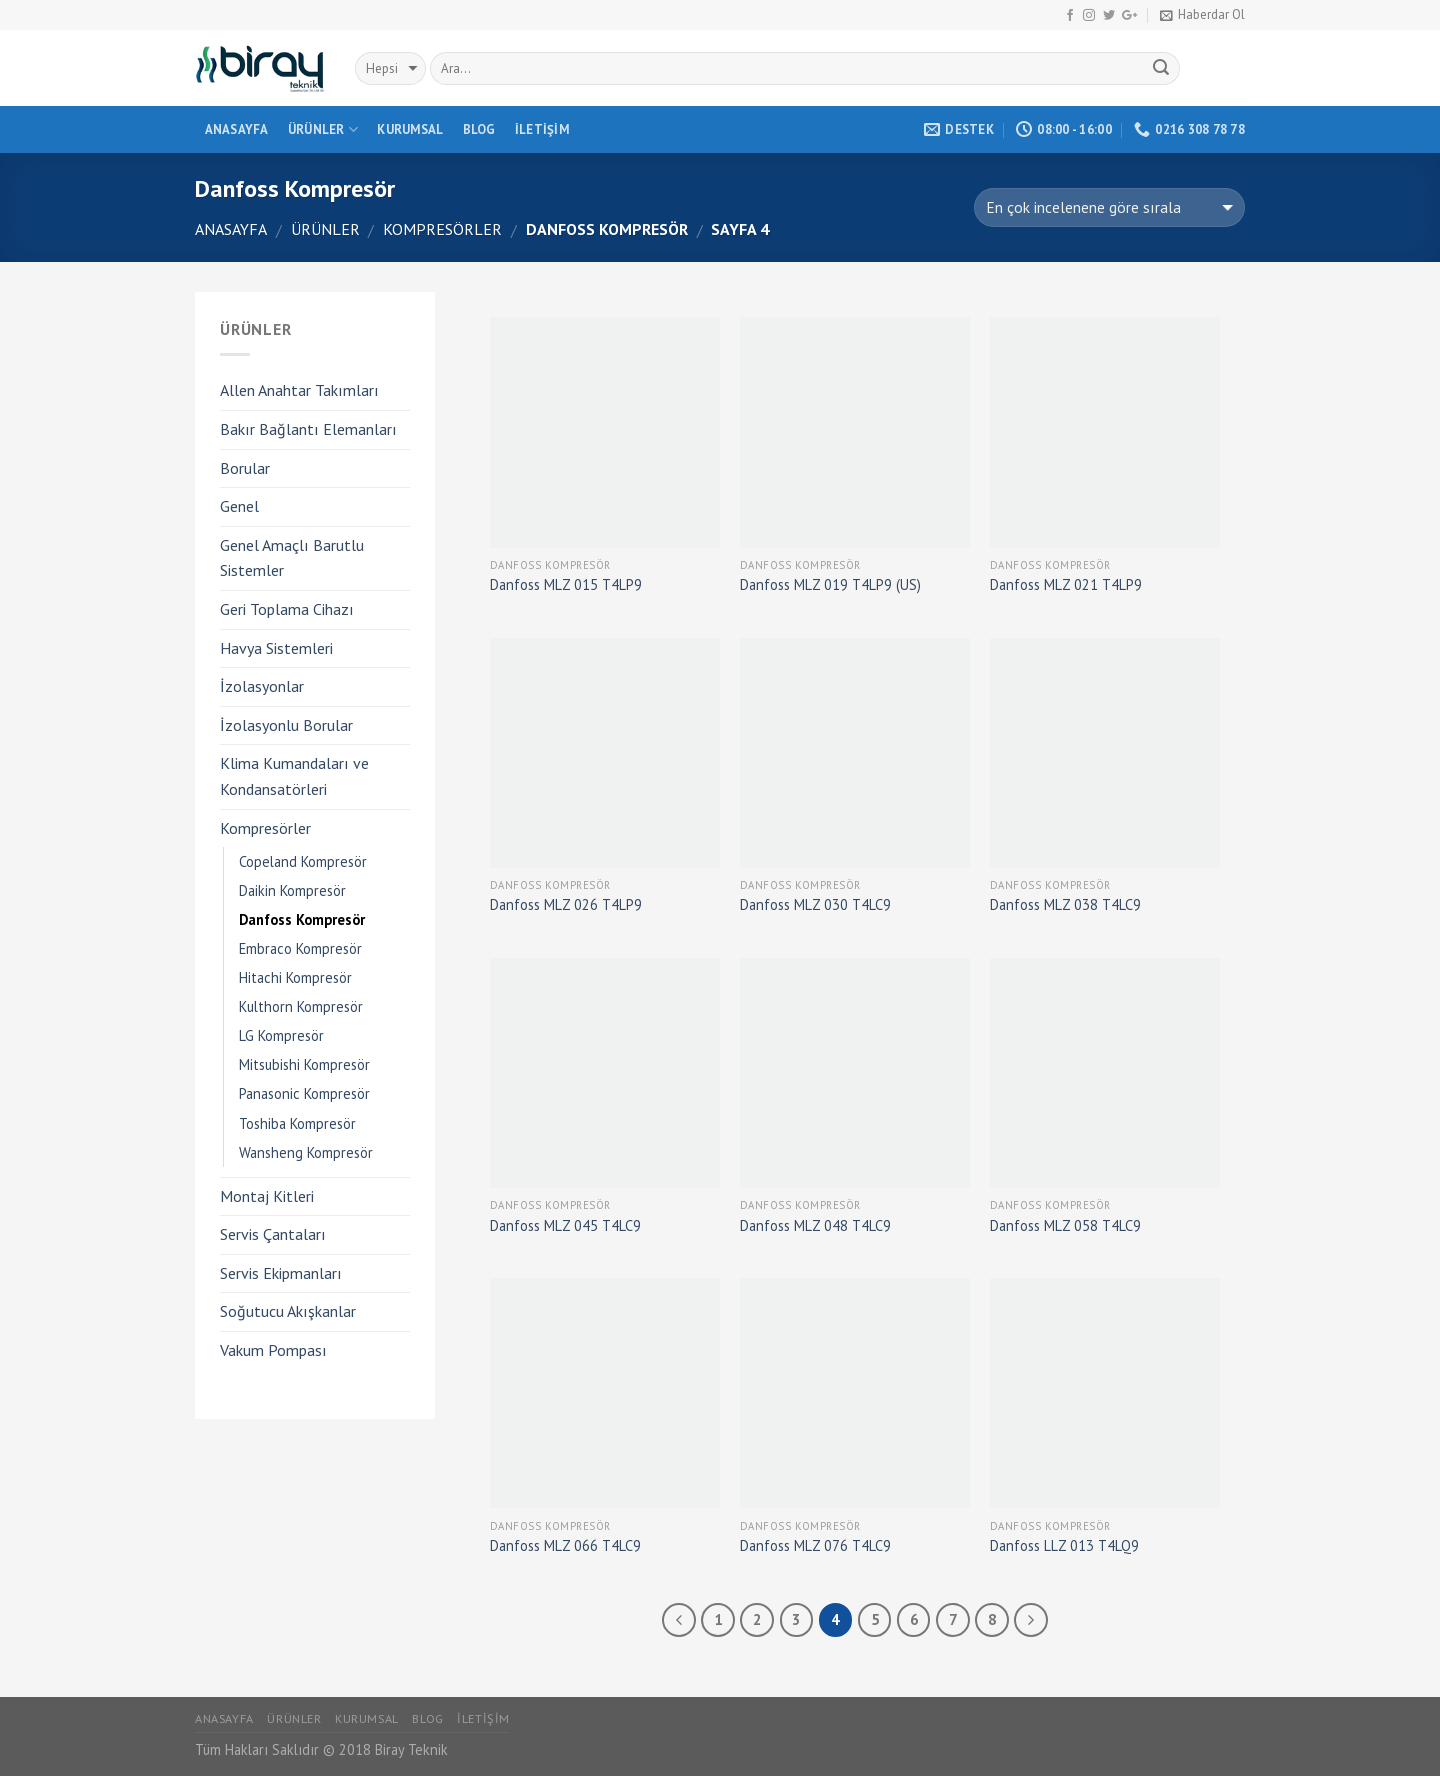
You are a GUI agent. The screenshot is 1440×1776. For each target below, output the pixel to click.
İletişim (542, 129)
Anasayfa (237, 129)
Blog (479, 129)
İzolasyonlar (262, 686)
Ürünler (323, 129)
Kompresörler (442, 229)
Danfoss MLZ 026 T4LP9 (566, 905)
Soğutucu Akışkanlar (288, 1311)
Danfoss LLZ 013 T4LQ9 (1064, 1546)
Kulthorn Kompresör (301, 1006)
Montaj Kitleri (267, 1196)
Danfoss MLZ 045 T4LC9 (565, 1226)
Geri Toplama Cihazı (287, 609)
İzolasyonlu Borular (286, 725)
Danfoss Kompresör (302, 919)
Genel (239, 506)
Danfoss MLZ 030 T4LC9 (815, 905)
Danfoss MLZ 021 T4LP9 (1066, 585)
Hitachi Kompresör (295, 977)
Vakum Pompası (273, 1350)
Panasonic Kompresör (304, 1093)
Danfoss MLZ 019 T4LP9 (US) (830, 585)
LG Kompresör (281, 1035)
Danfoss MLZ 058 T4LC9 (1065, 1226)
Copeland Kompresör (303, 861)
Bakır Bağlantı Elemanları (308, 429)
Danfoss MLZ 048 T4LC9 (815, 1226)
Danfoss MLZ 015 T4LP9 (566, 585)
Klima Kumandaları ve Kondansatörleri (294, 776)
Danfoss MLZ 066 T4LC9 (565, 1546)
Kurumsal (410, 129)
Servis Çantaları (273, 1234)
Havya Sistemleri (276, 648)
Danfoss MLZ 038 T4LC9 (1065, 905)
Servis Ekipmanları (281, 1273)
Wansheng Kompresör (306, 1152)
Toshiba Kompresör (297, 1123)
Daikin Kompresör (292, 890)
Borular (245, 468)
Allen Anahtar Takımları (299, 390)
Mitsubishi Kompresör (304, 1064)
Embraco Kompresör (300, 948)
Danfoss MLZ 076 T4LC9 (815, 1546)
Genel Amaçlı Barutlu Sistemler (292, 558)
